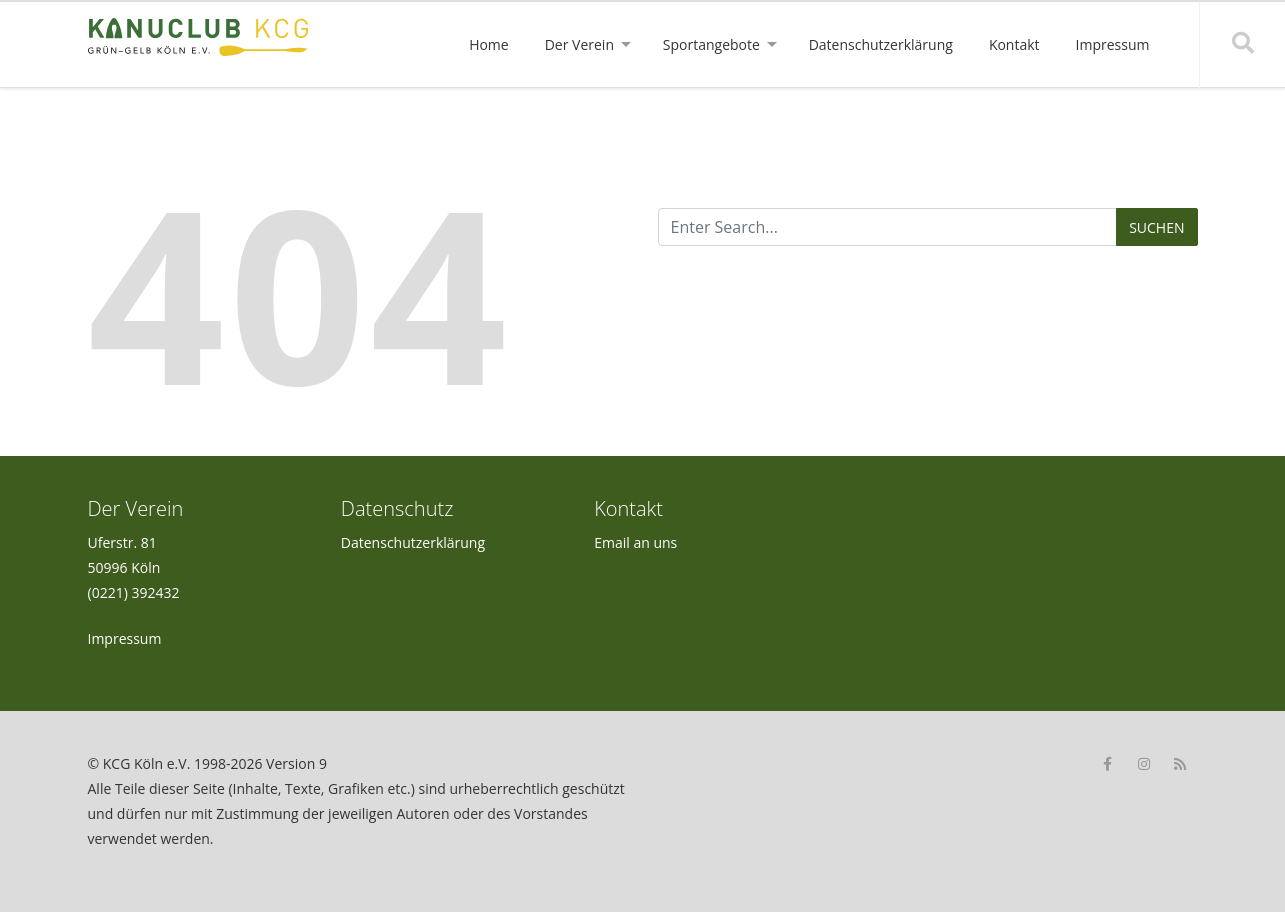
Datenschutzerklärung (413, 542)
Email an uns (635, 542)
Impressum (125, 638)
